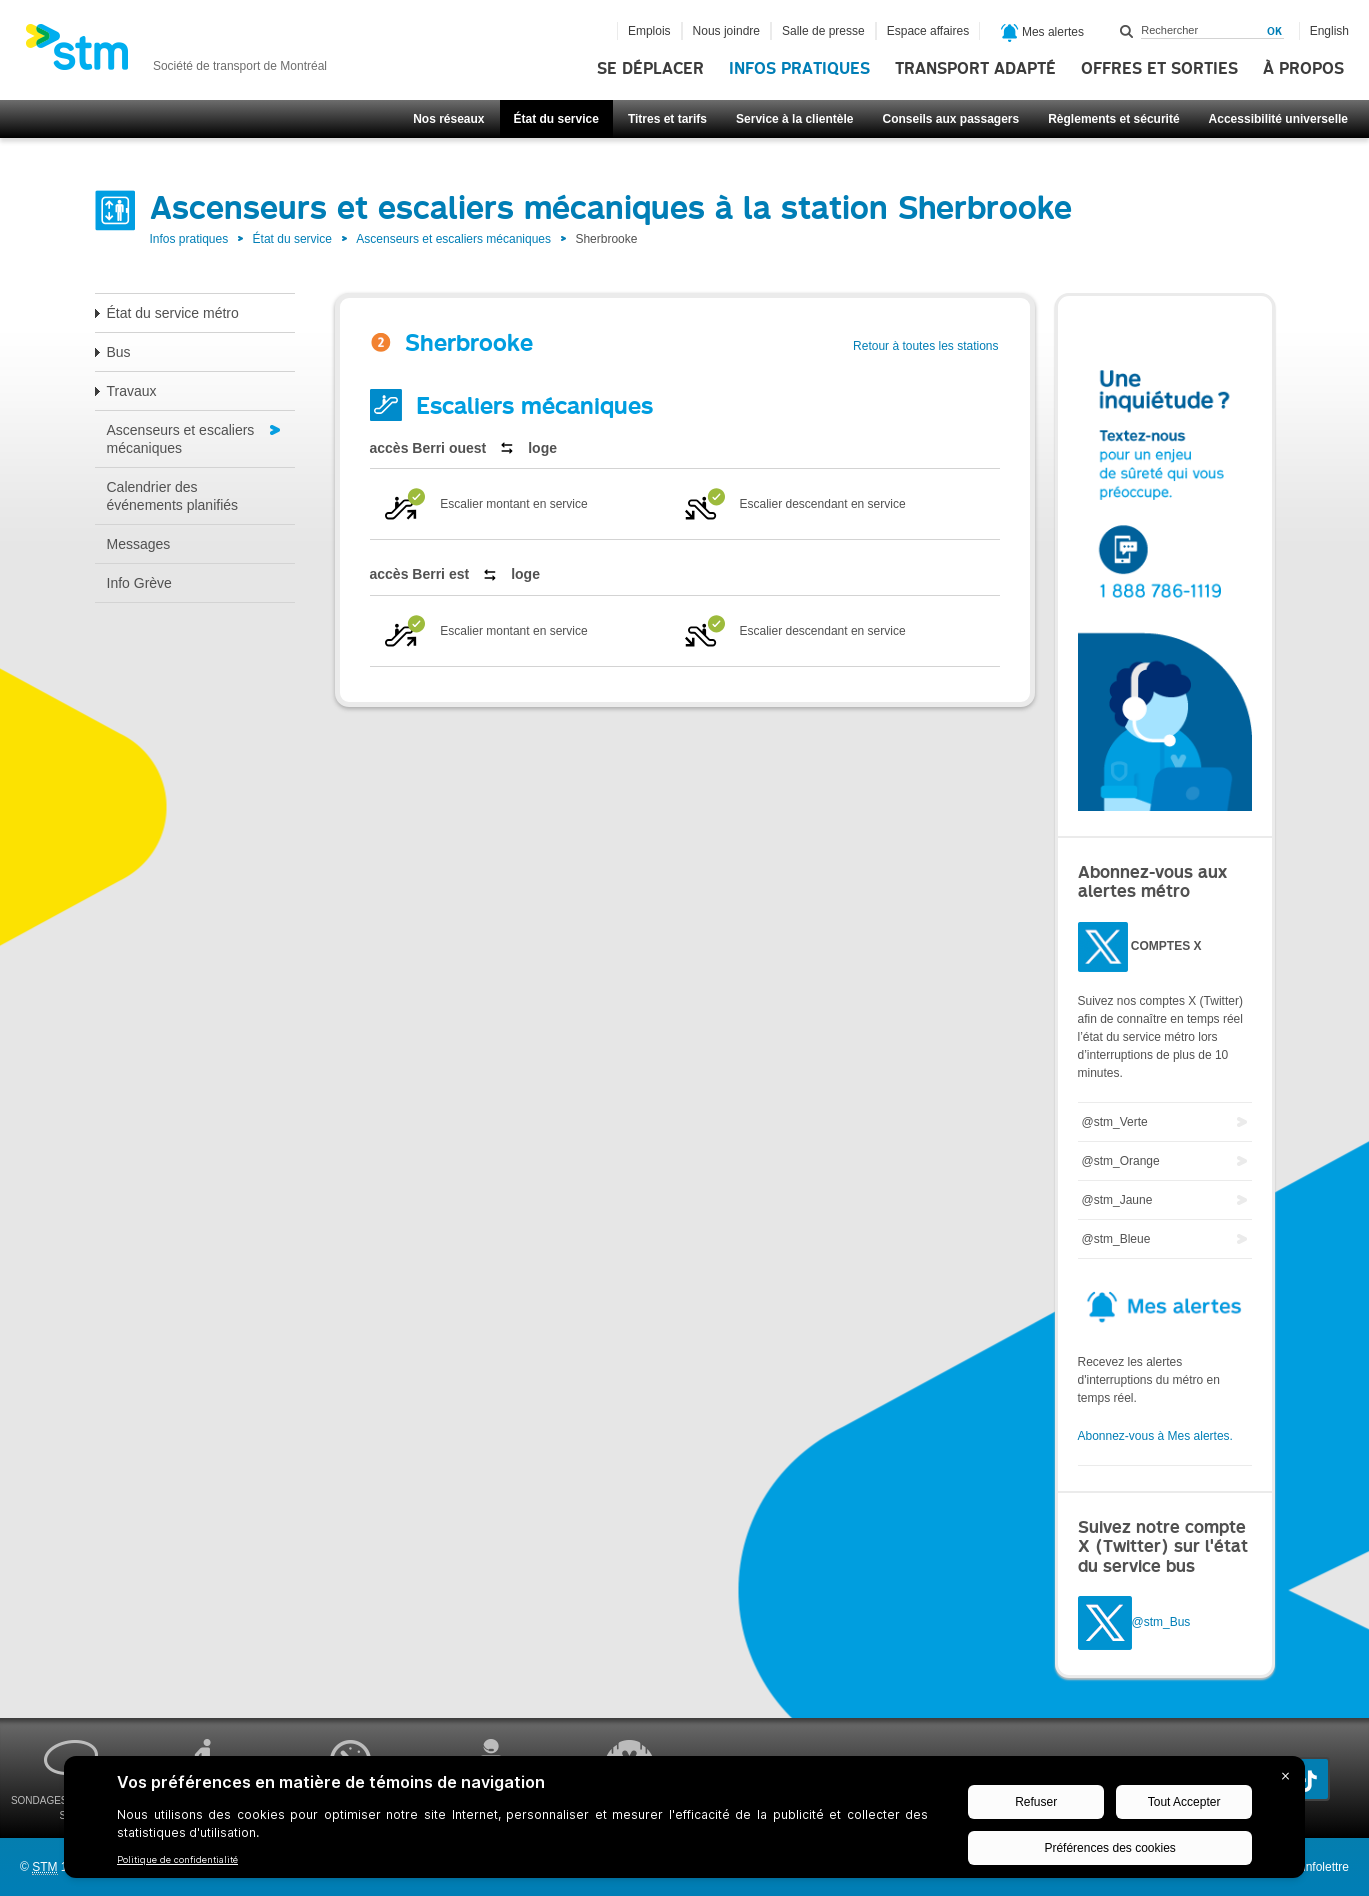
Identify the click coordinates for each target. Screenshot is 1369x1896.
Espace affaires (928, 31)
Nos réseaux (448, 119)
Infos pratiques (799, 69)
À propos (1303, 69)
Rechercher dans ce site (1127, 31)
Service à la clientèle (794, 119)
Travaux (132, 391)
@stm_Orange (1121, 1161)
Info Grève (139, 583)
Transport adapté (975, 69)
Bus (119, 352)
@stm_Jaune (1117, 1200)
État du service (556, 119)
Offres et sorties (1159, 69)
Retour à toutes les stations (925, 346)
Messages (139, 544)
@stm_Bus (1161, 1622)
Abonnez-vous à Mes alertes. (1155, 1436)
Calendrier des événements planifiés (173, 496)
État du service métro (173, 313)
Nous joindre (726, 31)
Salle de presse (823, 31)
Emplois (649, 31)
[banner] (176, 53)
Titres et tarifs (667, 119)
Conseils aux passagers (950, 119)
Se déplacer (650, 69)
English (1329, 31)
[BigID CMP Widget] (684, 1822)
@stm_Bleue (1116, 1239)
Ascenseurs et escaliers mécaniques (453, 239)
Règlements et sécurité (1113, 119)
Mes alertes (1042, 33)
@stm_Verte (1115, 1122)
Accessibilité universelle (1278, 119)
